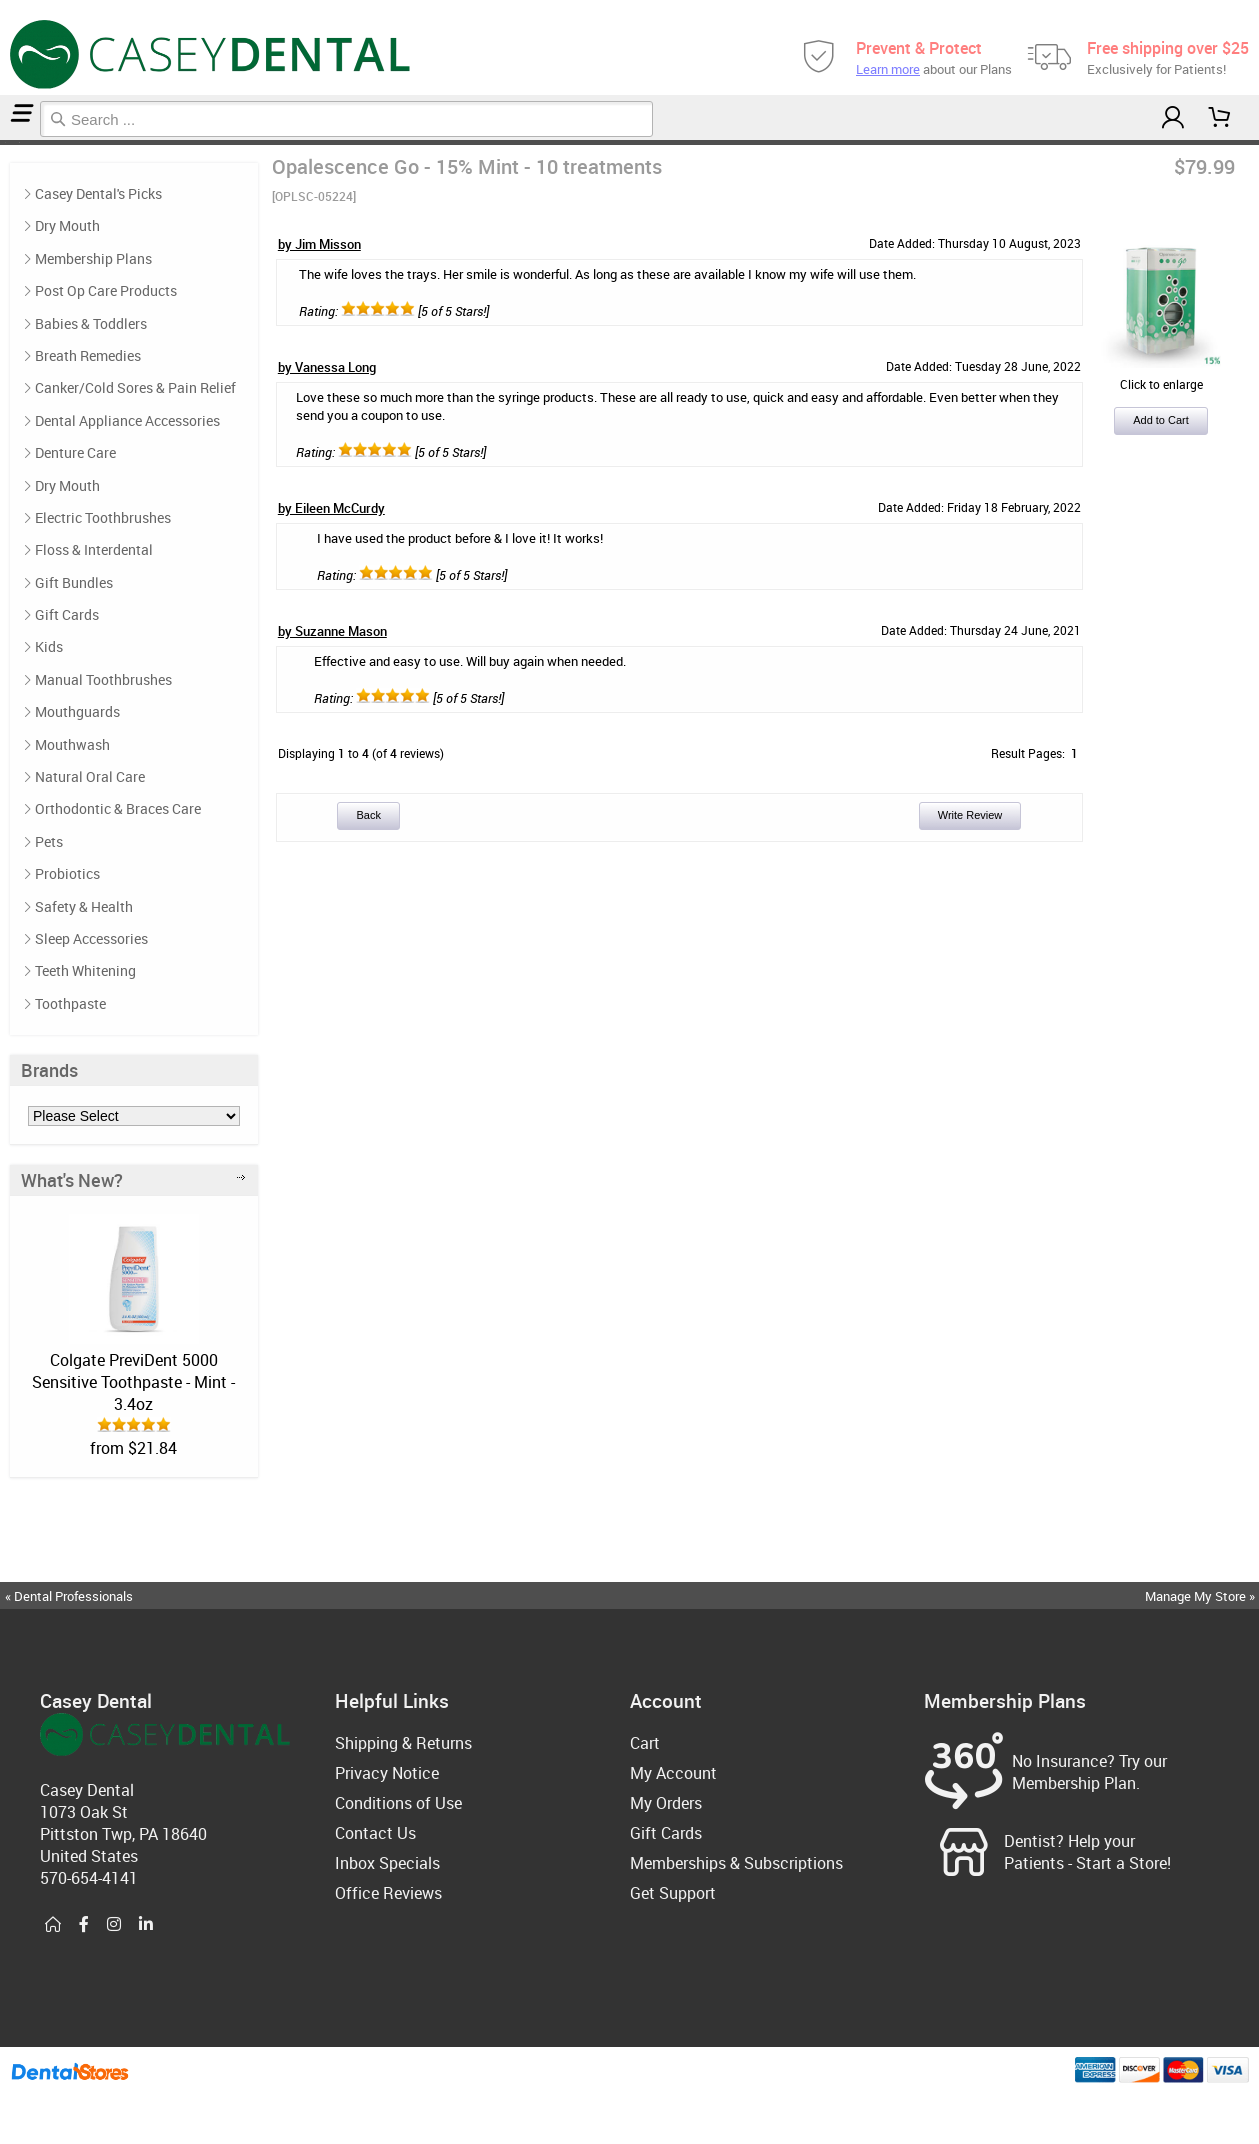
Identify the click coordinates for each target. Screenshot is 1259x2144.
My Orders (666, 1803)
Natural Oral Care (90, 776)
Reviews (22, 142)
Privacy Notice (387, 1773)
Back (368, 815)
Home (3, 142)
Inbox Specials (387, 1863)
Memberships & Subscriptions (736, 1863)
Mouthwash (72, 744)
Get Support (673, 1893)
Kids (49, 646)
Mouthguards (77, 711)
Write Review (970, 815)
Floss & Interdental (94, 549)
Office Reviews (388, 1893)
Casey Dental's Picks (12, 142)
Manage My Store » (1201, 1596)
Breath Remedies (88, 355)
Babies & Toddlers (91, 323)
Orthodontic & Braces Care (118, 808)
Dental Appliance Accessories (127, 420)
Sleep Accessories (91, 938)
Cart (645, 1743)
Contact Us (375, 1833)
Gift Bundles (74, 582)
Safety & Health (84, 906)
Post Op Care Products (106, 290)
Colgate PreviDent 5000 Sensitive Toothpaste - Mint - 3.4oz (133, 1382)
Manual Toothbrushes (103, 679)
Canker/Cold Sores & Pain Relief (135, 387)
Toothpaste (70, 1003)
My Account (673, 1773)
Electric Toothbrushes (103, 517)
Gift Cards (67, 614)
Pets (49, 841)
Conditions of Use (398, 1803)
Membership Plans (93, 258)
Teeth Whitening (85, 970)
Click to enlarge (1161, 376)
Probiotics (67, 873)
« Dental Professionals (69, 1596)
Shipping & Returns (403, 1743)
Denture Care (75, 452)
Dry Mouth (67, 225)
